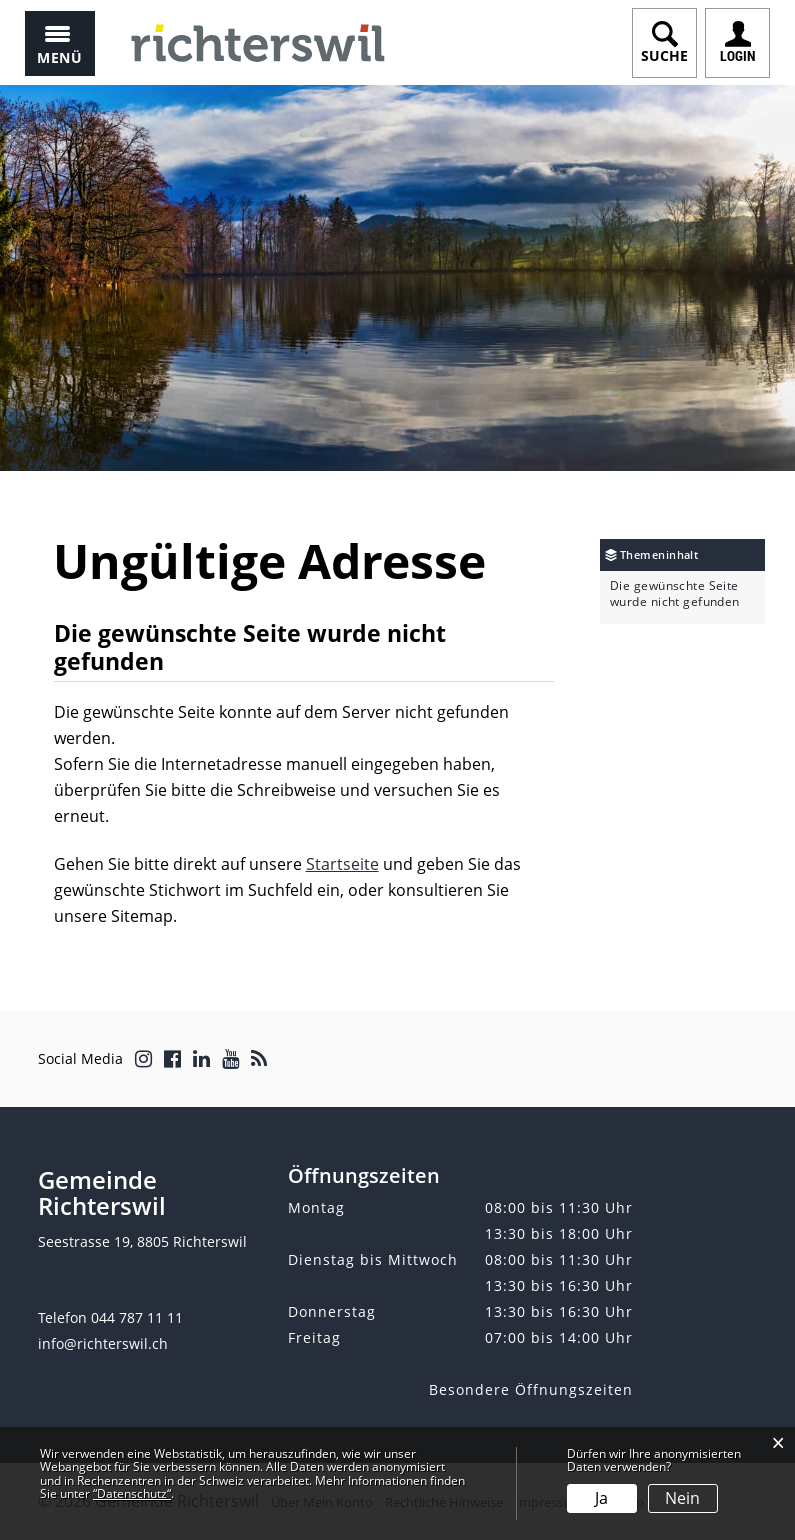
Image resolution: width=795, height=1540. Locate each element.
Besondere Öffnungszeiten (531, 1389)
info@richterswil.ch (103, 1343)
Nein (682, 1498)
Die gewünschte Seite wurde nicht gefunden (675, 594)
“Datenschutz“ (132, 1493)
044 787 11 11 (137, 1317)
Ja (601, 1498)
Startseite (342, 864)
